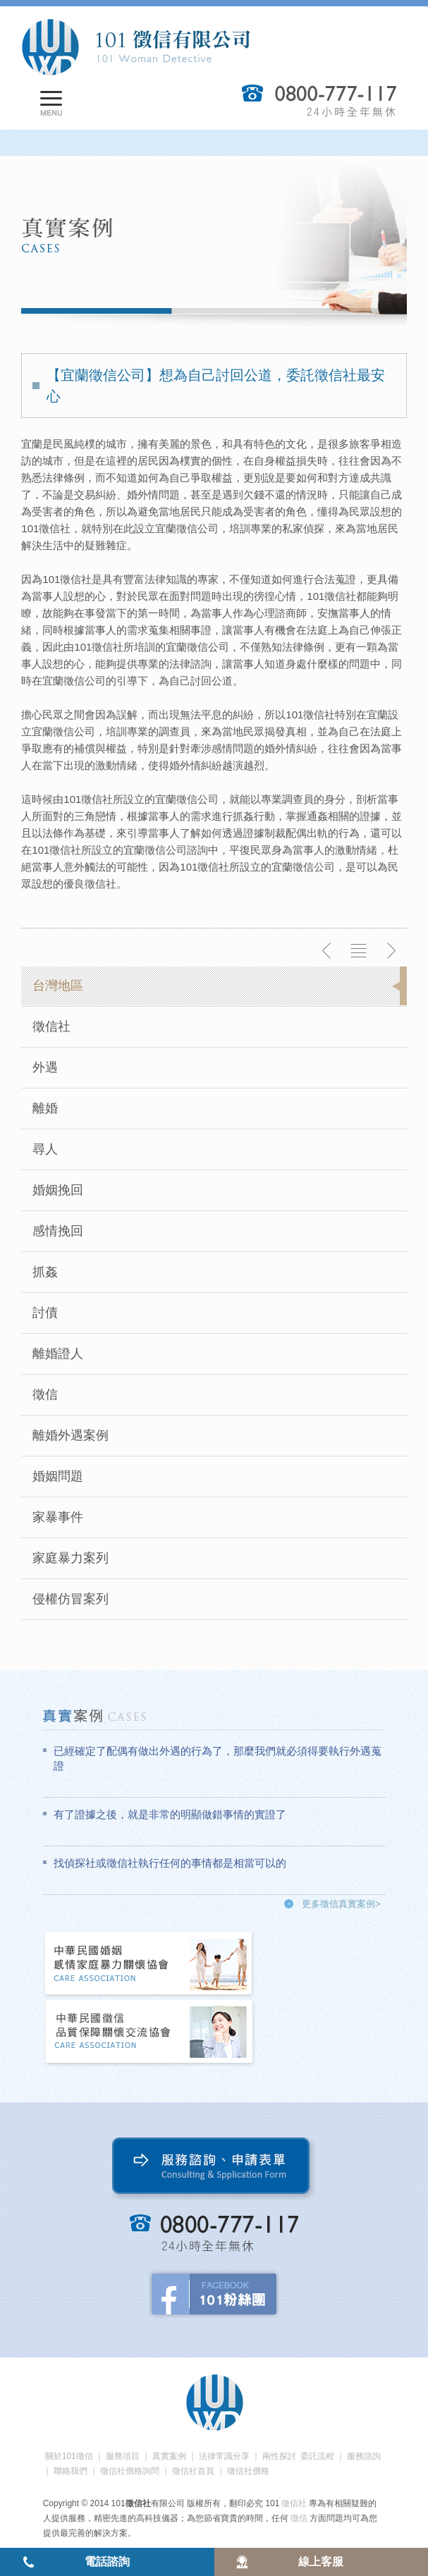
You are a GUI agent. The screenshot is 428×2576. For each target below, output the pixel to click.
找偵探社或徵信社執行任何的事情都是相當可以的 (170, 1863)
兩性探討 (279, 2456)
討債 (45, 1313)
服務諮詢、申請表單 (214, 2169)
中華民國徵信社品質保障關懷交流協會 (149, 2033)
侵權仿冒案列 (70, 1599)
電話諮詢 (107, 2562)
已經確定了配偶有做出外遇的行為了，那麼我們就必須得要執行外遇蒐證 (217, 1758)
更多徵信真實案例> (341, 1904)
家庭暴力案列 (70, 1558)
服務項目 (123, 2456)
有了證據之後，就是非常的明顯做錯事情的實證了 (170, 1814)
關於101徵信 (69, 2456)
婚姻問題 (57, 1476)
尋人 (45, 1149)
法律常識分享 (224, 2456)
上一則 (327, 951)
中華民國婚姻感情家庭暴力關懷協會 (149, 1964)
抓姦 (45, 1272)
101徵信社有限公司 (135, 47)
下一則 (390, 951)
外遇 (45, 1067)
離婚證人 (57, 1354)
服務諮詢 (364, 2456)
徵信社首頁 (193, 2471)
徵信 (45, 1394)
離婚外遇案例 (70, 1435)
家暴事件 (57, 1517)
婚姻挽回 (57, 1190)
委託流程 (317, 2456)
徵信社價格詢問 (129, 2471)
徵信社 (51, 1026)
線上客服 (320, 2562)
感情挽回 (57, 1231)
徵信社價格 (248, 2471)
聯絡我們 (70, 2471)
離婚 (45, 1108)
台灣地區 (57, 986)
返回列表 (358, 951)
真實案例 (169, 2456)
